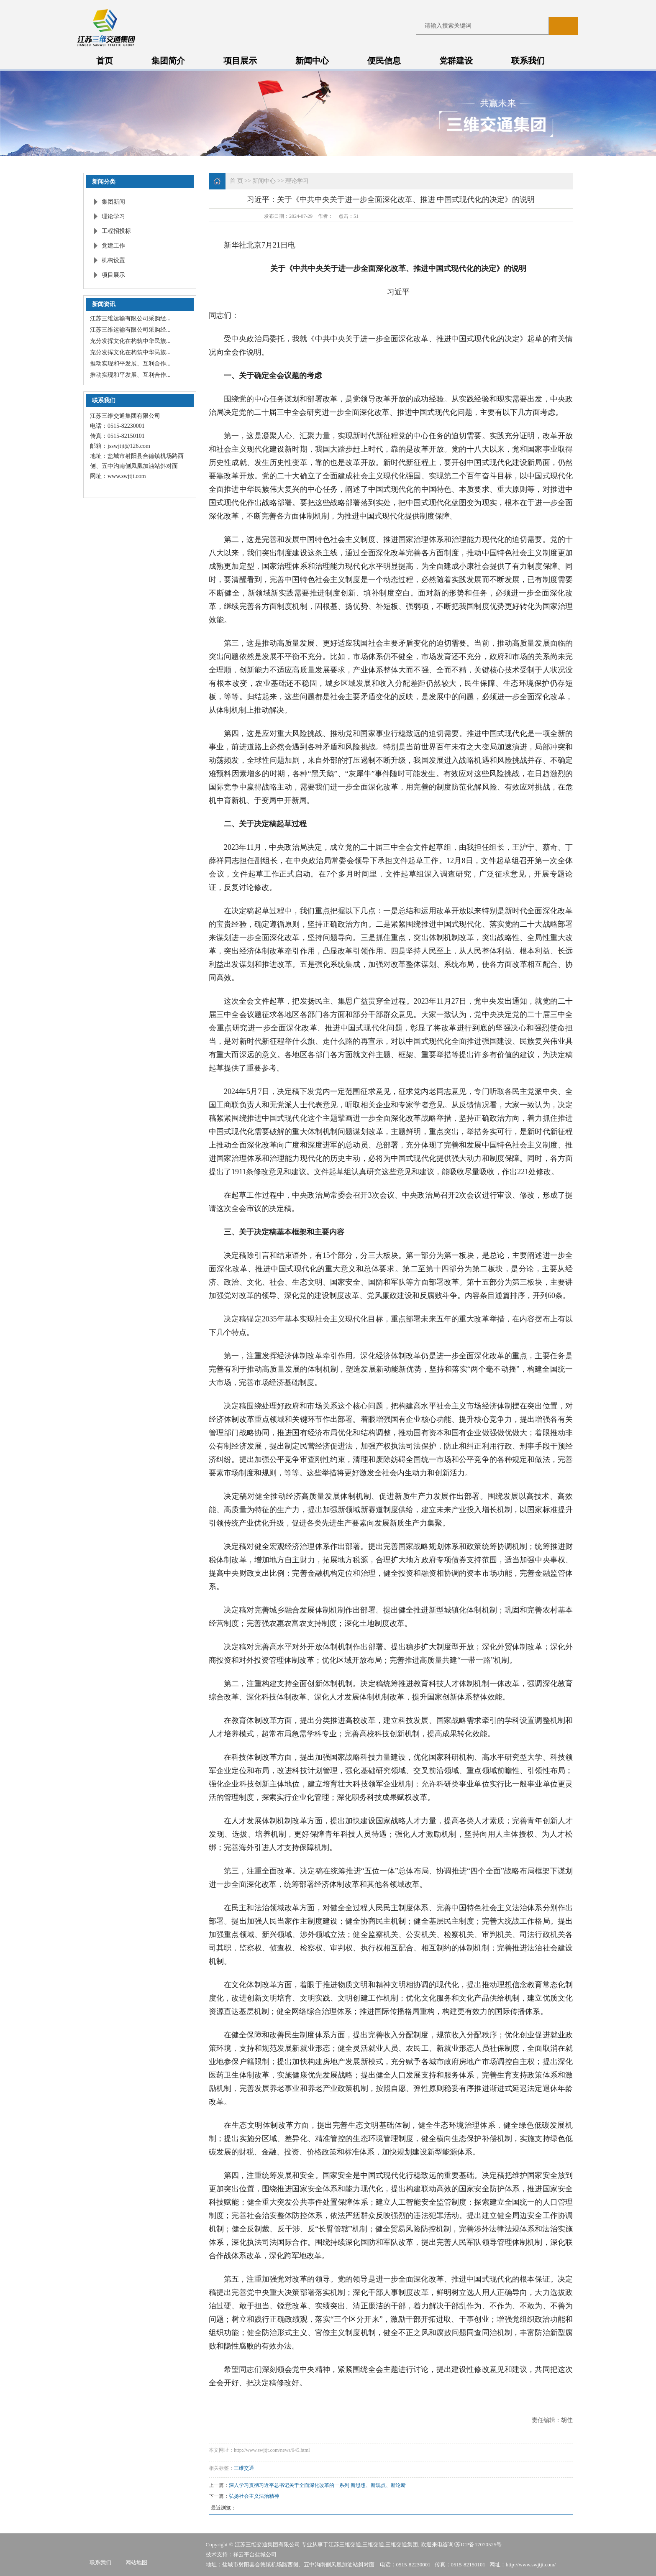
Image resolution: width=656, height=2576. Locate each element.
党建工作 (113, 246)
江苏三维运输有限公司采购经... (130, 318)
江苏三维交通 (344, 2544)
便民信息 (384, 60)
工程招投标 (116, 231)
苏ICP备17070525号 (478, 2544)
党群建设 (456, 60)
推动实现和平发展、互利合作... (130, 363)
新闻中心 (312, 60)
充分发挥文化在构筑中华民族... (130, 341)
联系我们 (528, 60)
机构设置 (113, 260)
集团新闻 (113, 202)
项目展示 (240, 60)
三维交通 (244, 2468)
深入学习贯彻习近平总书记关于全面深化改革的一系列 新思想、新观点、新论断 (317, 2485)
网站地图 (136, 2562)
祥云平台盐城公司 (255, 2554)
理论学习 (113, 216)
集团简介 (168, 60)
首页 (104, 60)
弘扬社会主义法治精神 (254, 2496)
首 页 (236, 181)
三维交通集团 (401, 2544)
